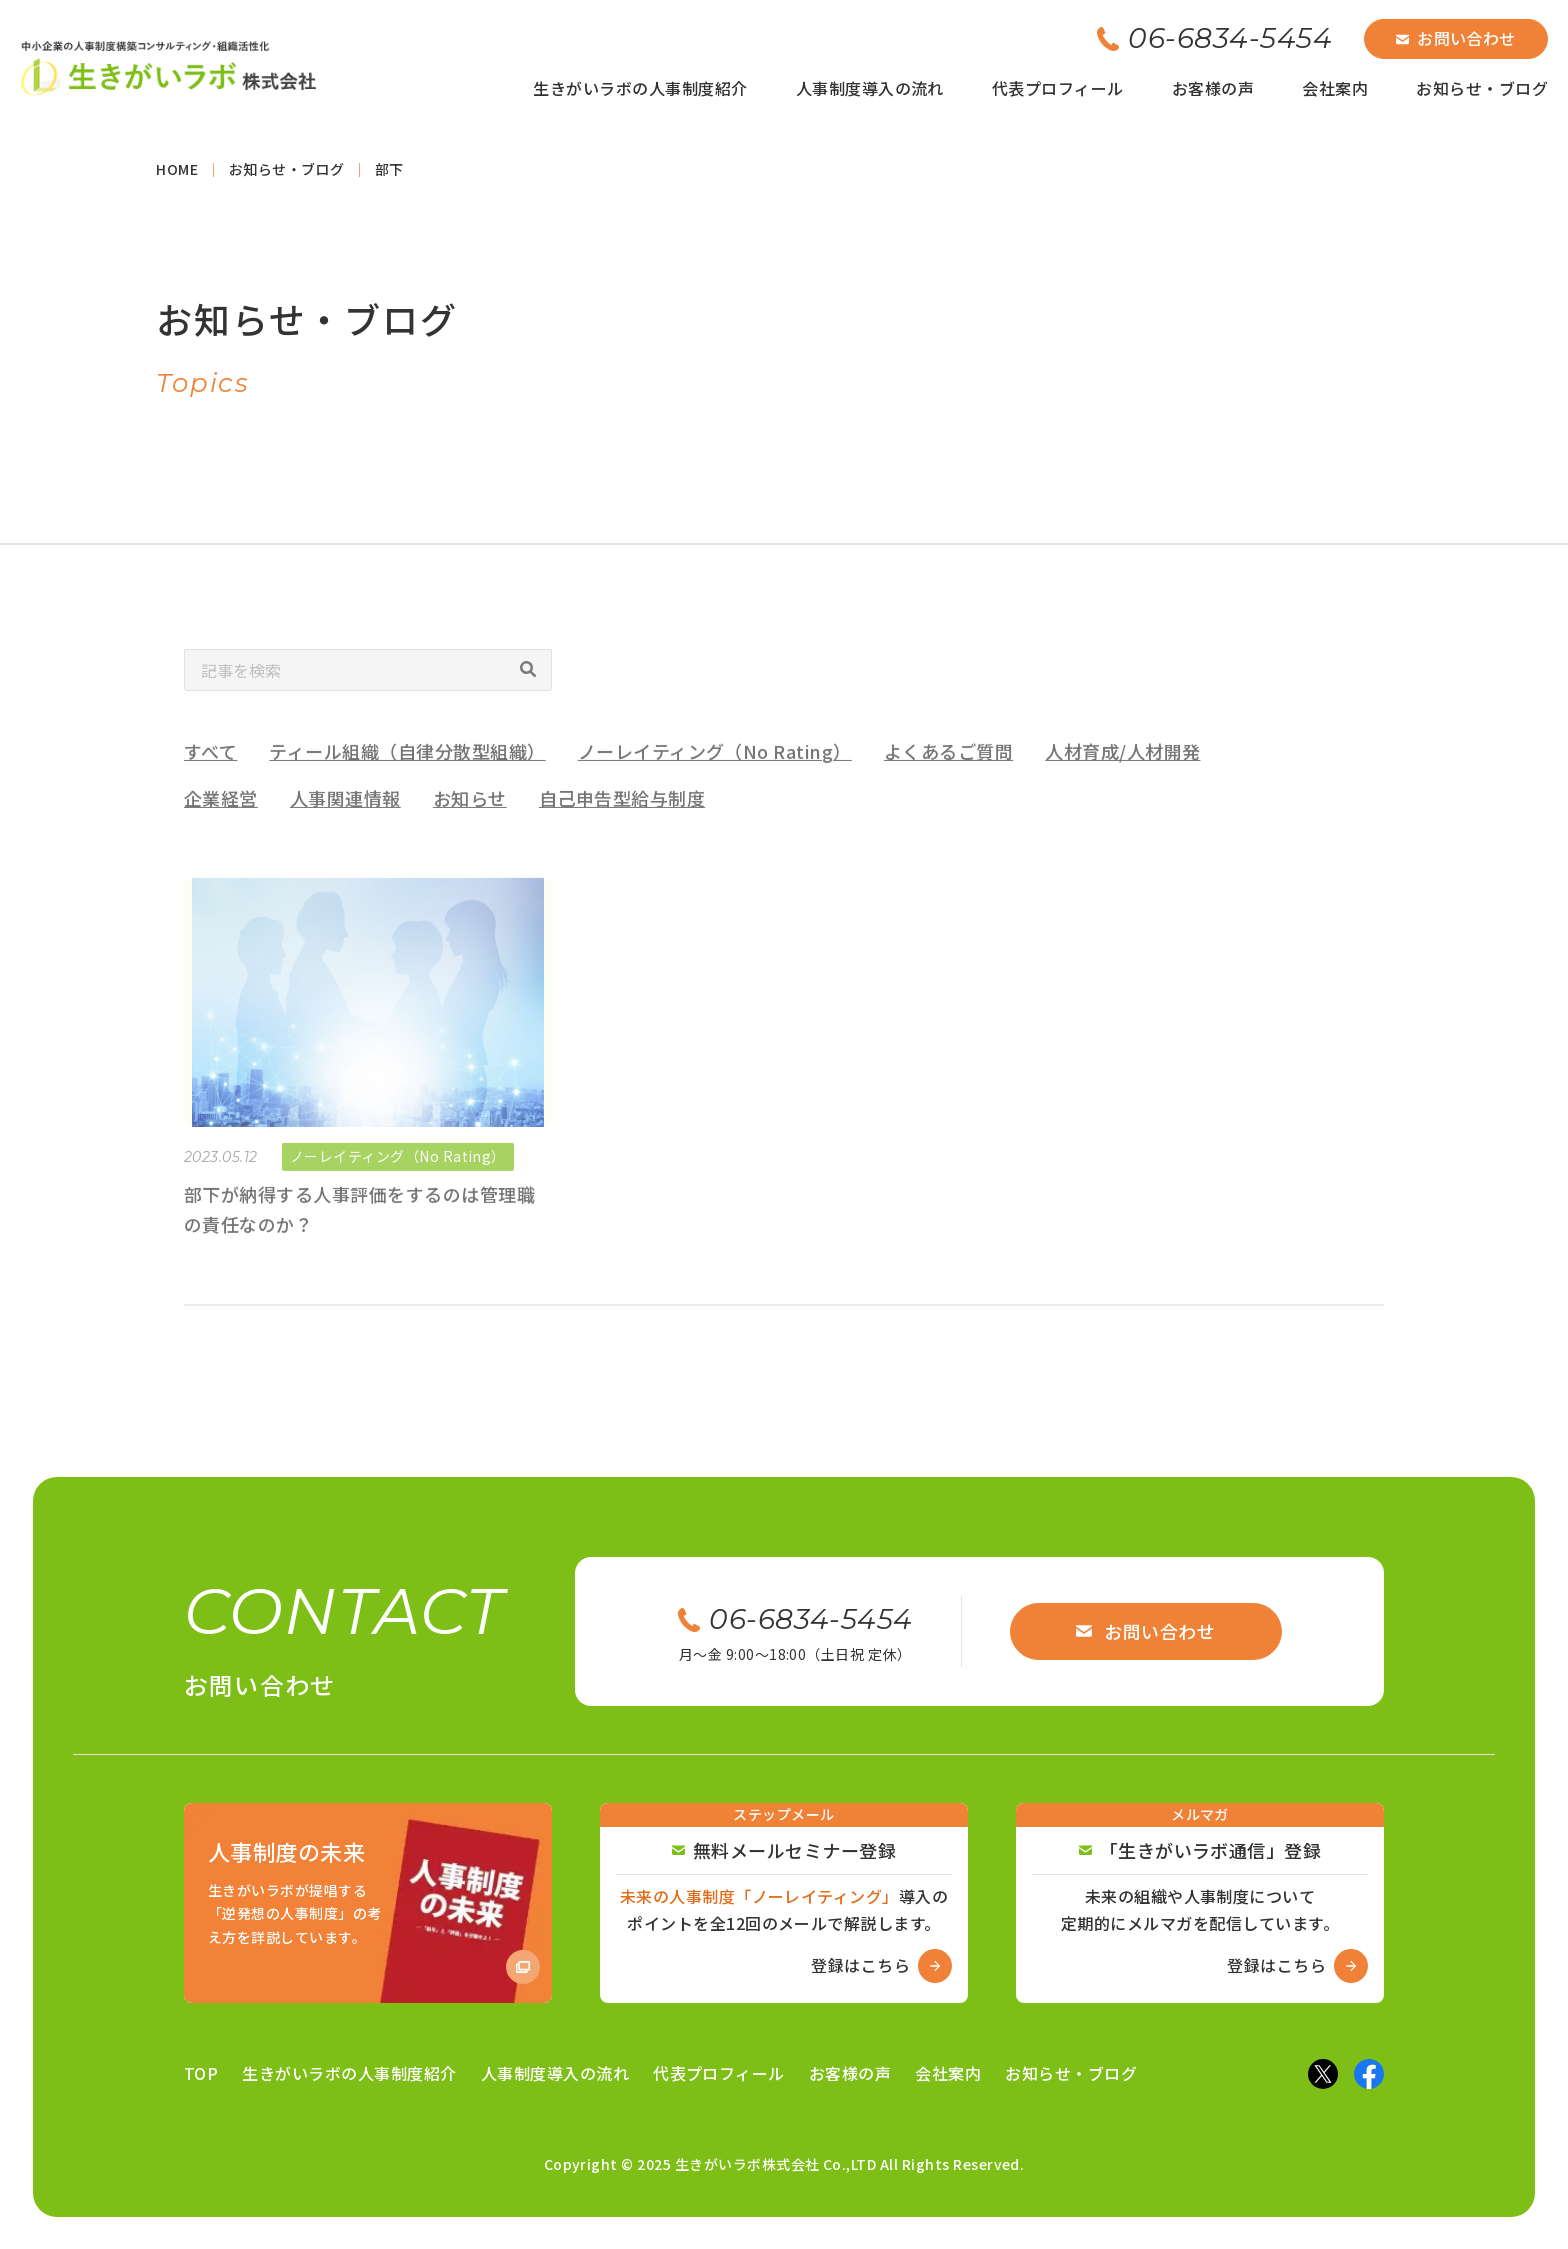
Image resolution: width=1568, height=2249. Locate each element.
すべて (210, 778)
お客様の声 (1213, 88)
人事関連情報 (345, 824)
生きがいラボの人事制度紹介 (640, 88)
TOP (201, 2073)
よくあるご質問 (948, 778)
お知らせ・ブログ (1482, 88)
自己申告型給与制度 (622, 824)
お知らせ (470, 824)
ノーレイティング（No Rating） (715, 778)
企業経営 (221, 824)
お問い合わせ (1456, 38)
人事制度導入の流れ (870, 88)
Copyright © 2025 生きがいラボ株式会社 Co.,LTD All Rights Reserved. (784, 2164)
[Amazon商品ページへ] (368, 1903)
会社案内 (1335, 88)
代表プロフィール (1058, 88)
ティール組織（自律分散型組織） (407, 778)
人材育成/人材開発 (1122, 778)
